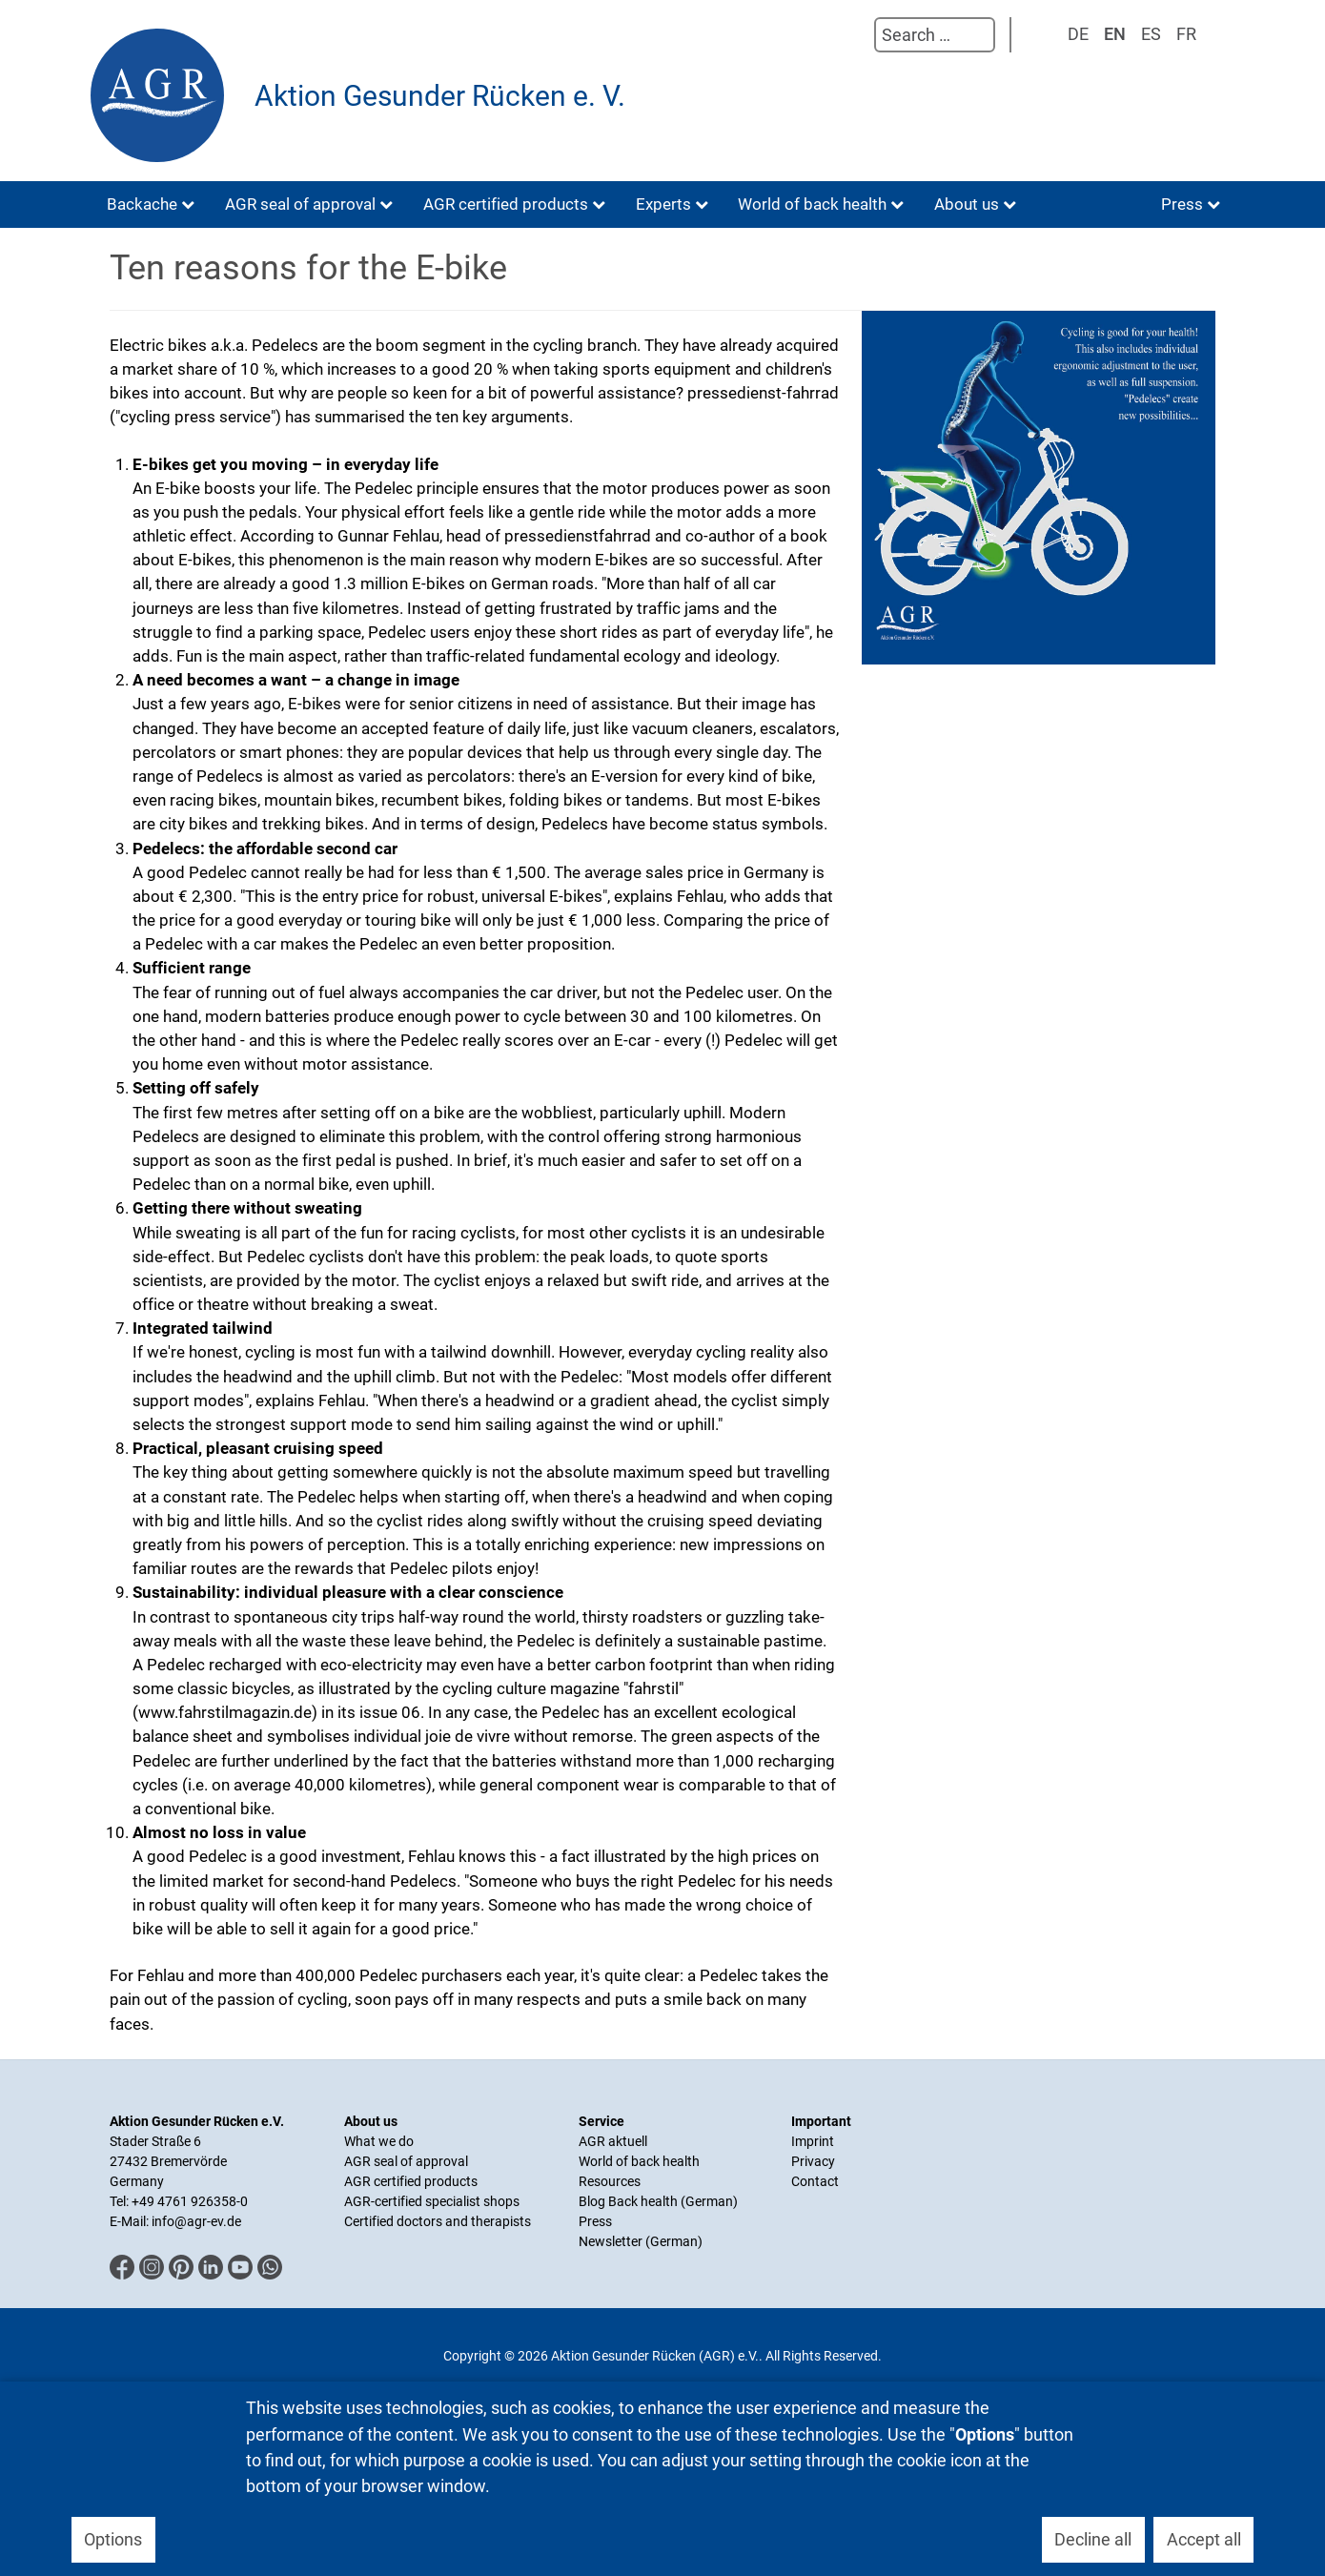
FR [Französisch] (1186, 34)
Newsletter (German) (641, 2241)
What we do (379, 2141)
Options (113, 2539)
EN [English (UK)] (1115, 34)
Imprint (812, 2141)
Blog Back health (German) (658, 2201)
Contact (815, 2181)
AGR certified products (411, 2181)
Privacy (813, 2161)
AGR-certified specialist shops (432, 2201)
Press (595, 2221)
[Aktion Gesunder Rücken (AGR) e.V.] (162, 95)
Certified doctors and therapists (437, 2221)
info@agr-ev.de (196, 2221)
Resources (610, 2181)
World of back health (639, 2161)
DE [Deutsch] (1078, 34)
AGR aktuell (613, 2141)
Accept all (1204, 2539)
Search (855, 35)
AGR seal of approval (406, 2161)
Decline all (1092, 2539)
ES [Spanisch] (1151, 34)
